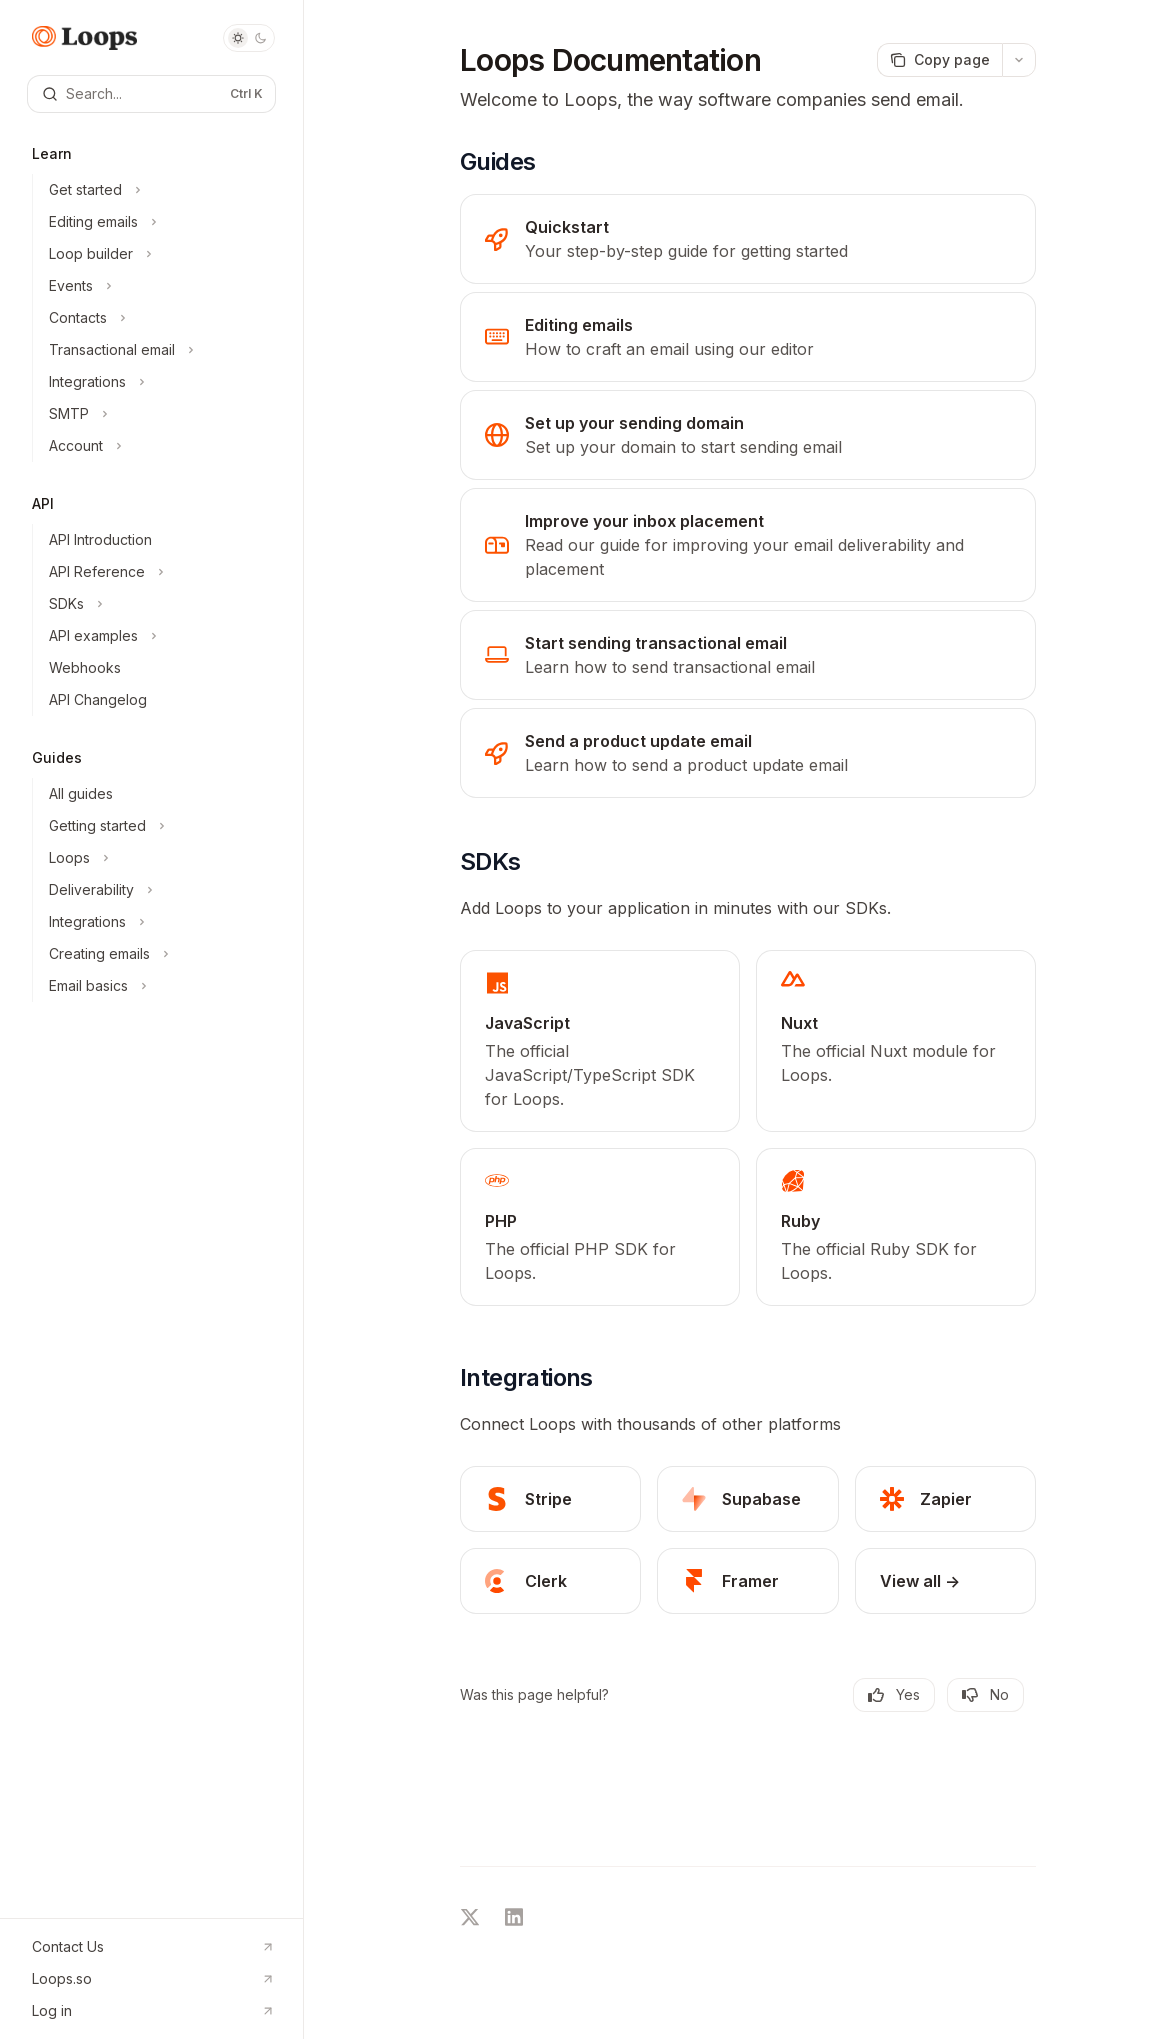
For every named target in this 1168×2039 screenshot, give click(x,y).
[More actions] (1019, 60)
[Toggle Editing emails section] (159, 222)
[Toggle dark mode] (249, 38)
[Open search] (151, 94)
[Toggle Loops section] (159, 858)
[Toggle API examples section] (159, 636)
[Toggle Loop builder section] (159, 254)
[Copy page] (939, 60)
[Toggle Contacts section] (159, 318)
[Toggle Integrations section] (159, 382)
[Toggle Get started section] (159, 190)
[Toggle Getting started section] (159, 826)
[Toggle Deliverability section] (159, 890)
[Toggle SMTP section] (159, 414)
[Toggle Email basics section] (159, 986)
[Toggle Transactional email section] (159, 350)
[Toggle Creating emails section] (159, 954)
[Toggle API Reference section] (159, 572)
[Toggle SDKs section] (159, 604)
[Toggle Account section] (159, 446)
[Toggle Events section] (159, 286)
